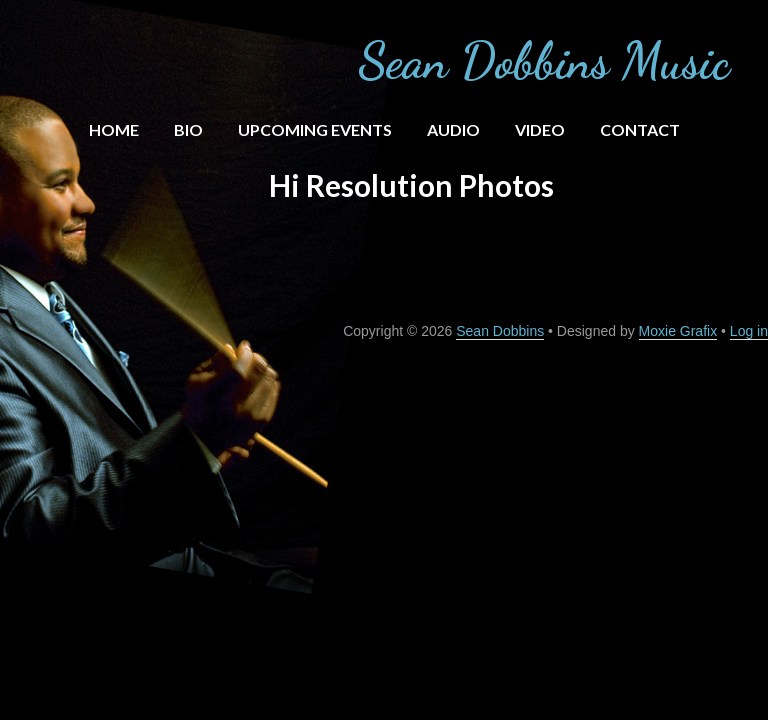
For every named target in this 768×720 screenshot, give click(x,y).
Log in (749, 331)
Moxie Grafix (678, 331)
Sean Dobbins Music (544, 61)
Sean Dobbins (500, 331)
